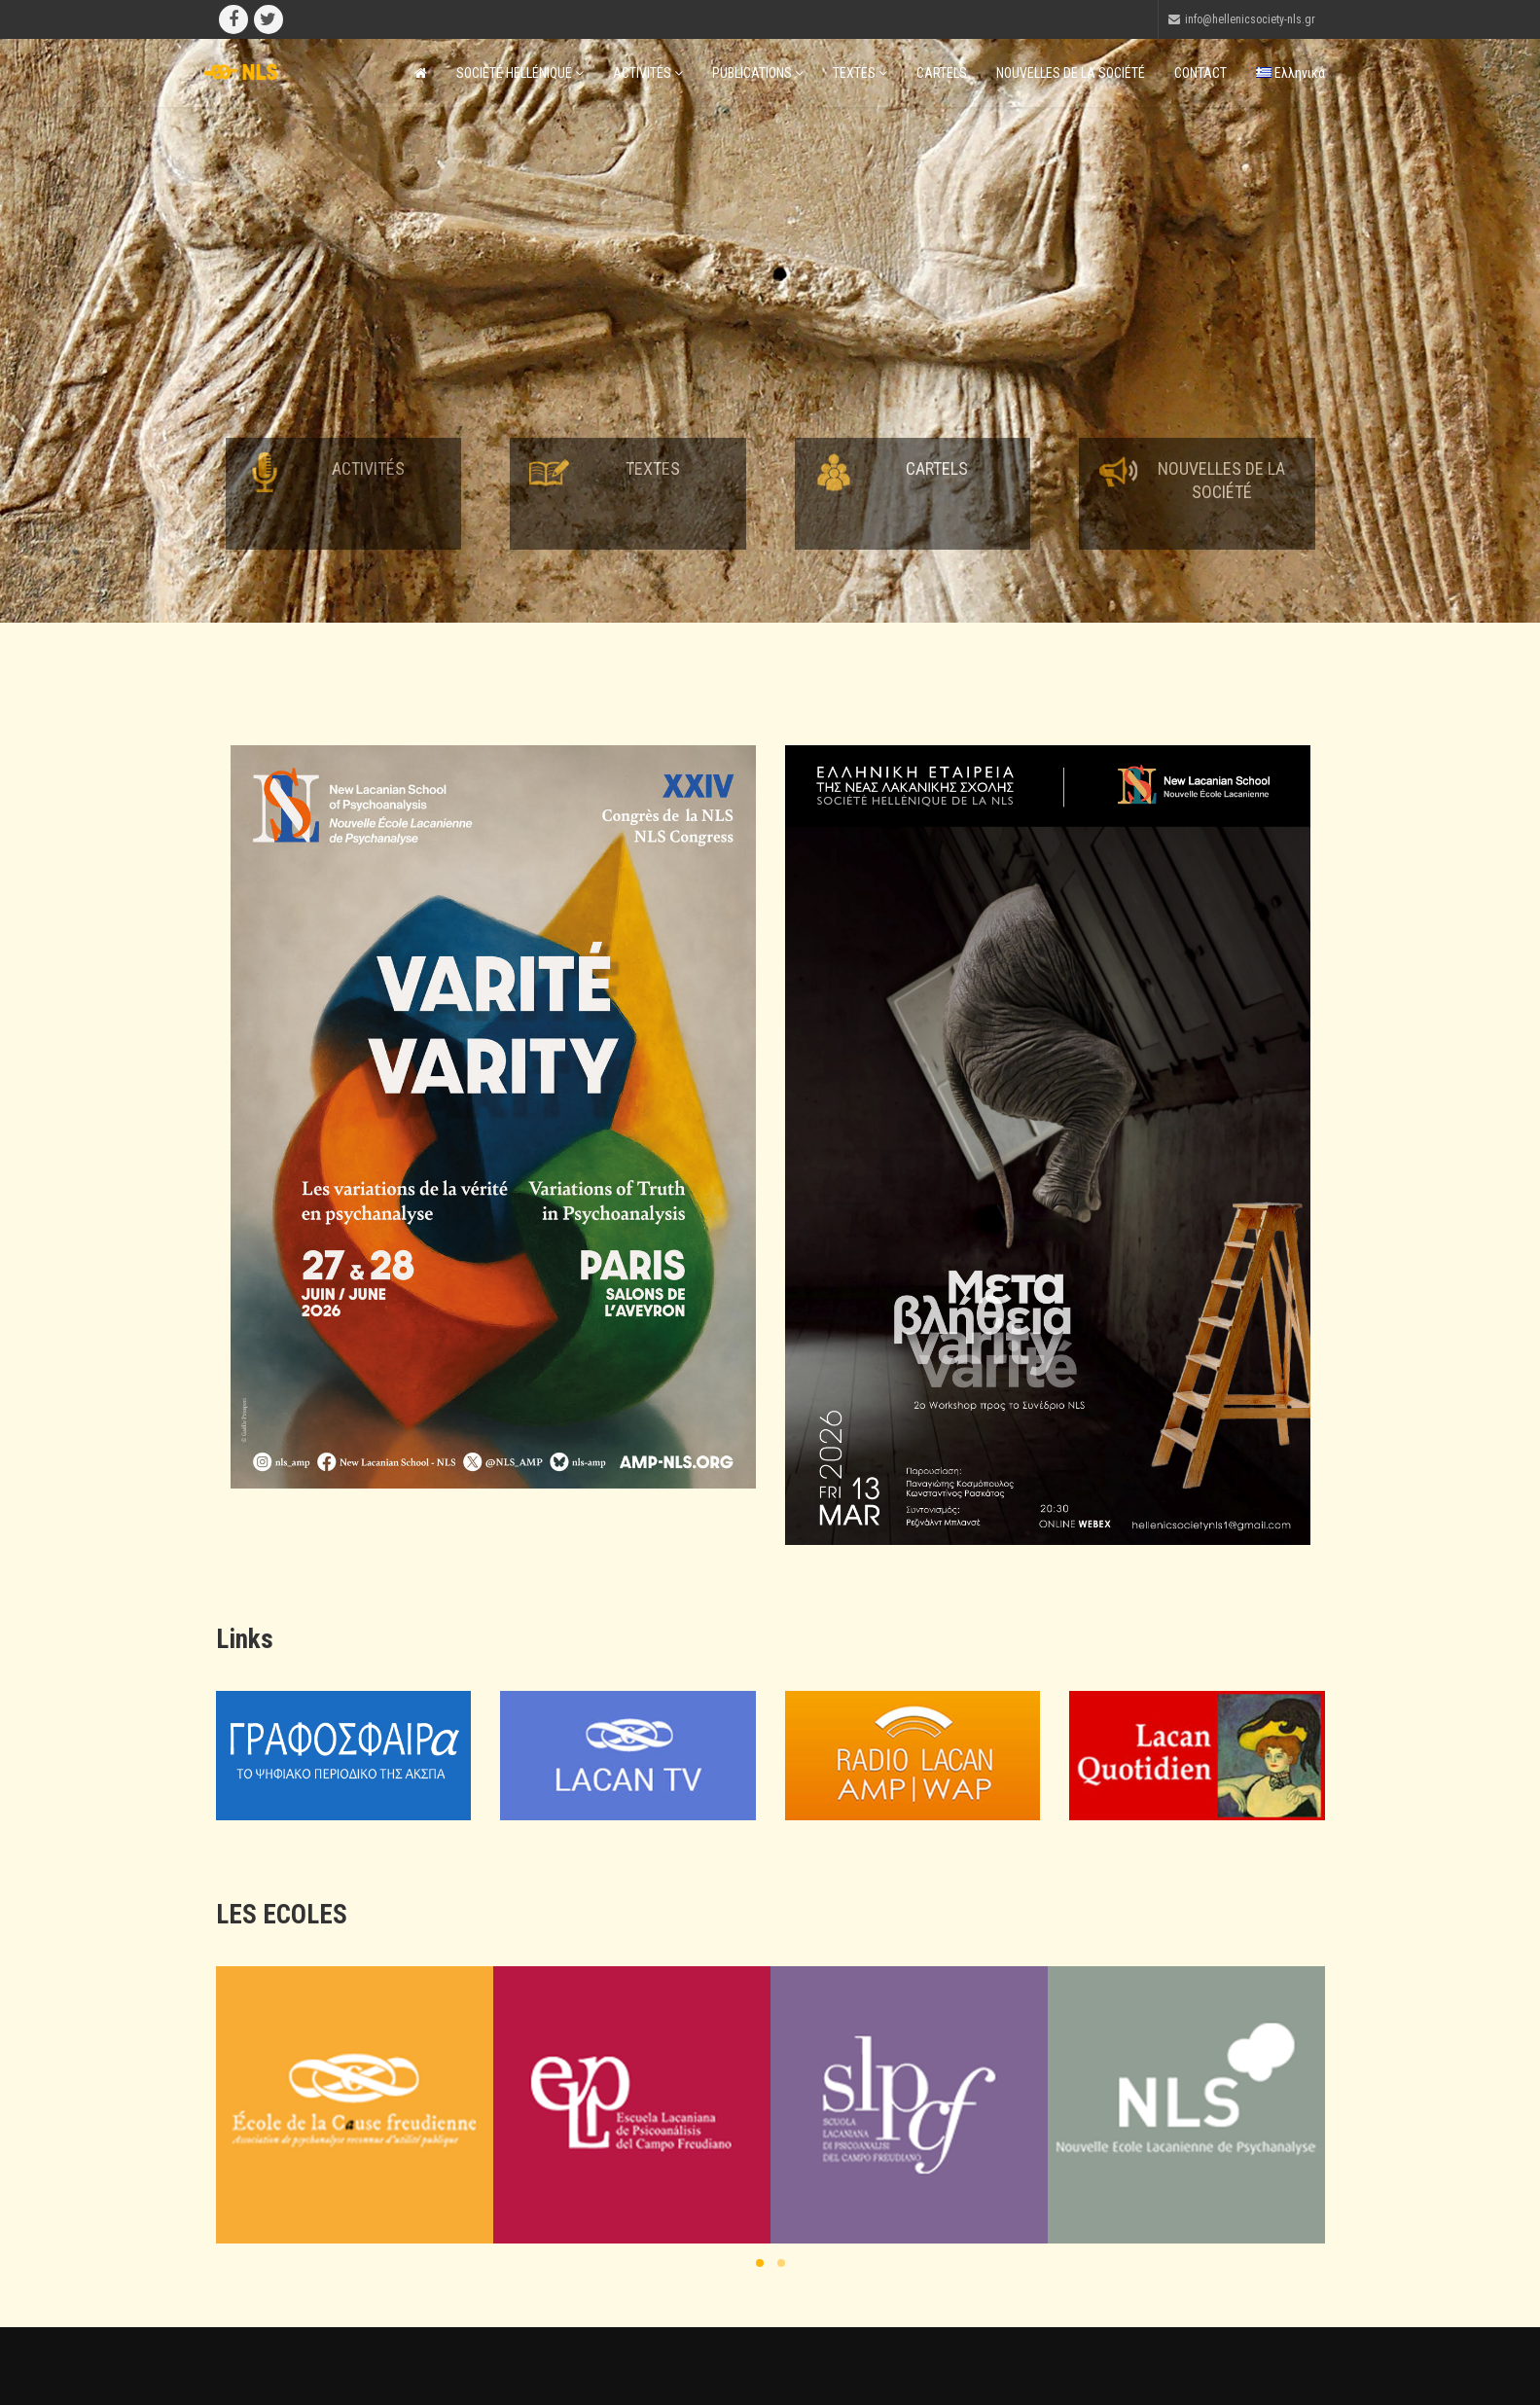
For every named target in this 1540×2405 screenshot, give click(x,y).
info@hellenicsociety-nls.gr (1250, 19)
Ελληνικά (1290, 73)
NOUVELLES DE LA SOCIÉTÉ (1070, 73)
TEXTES (860, 73)
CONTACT (1200, 73)
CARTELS (941, 73)
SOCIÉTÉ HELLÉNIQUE (520, 73)
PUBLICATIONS (758, 73)
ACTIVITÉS (648, 73)
